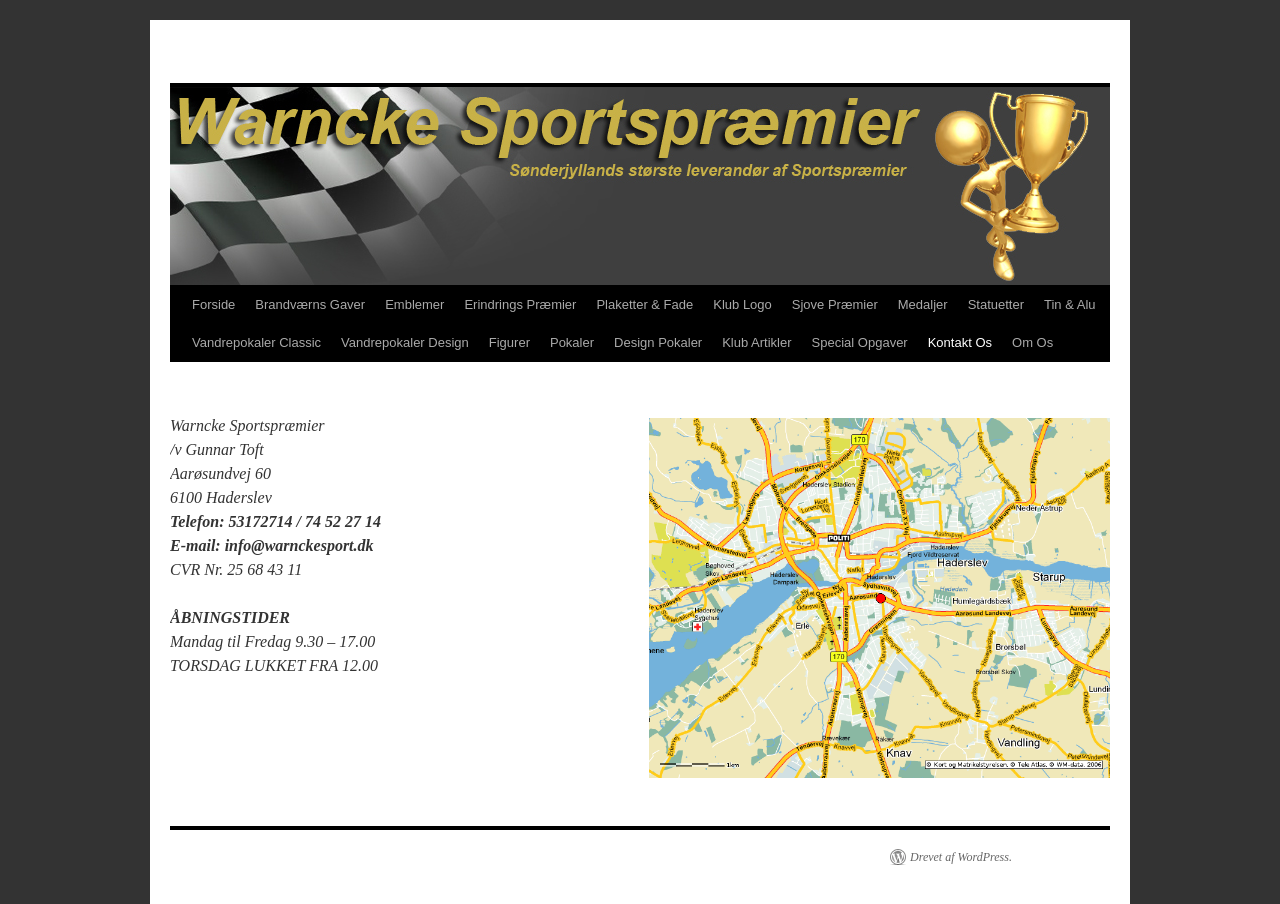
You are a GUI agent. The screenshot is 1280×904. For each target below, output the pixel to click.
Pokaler (572, 342)
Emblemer (414, 304)
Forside (213, 304)
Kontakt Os (960, 342)
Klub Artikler (756, 342)
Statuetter (996, 304)
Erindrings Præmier (520, 304)
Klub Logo (742, 304)
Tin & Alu (1070, 304)
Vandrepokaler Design (405, 342)
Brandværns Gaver (310, 304)
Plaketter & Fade (644, 304)
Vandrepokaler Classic (256, 342)
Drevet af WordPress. (961, 857)
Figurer (509, 342)
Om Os (1032, 342)
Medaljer (923, 304)
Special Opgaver (860, 342)
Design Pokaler (658, 342)
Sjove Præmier (835, 304)
